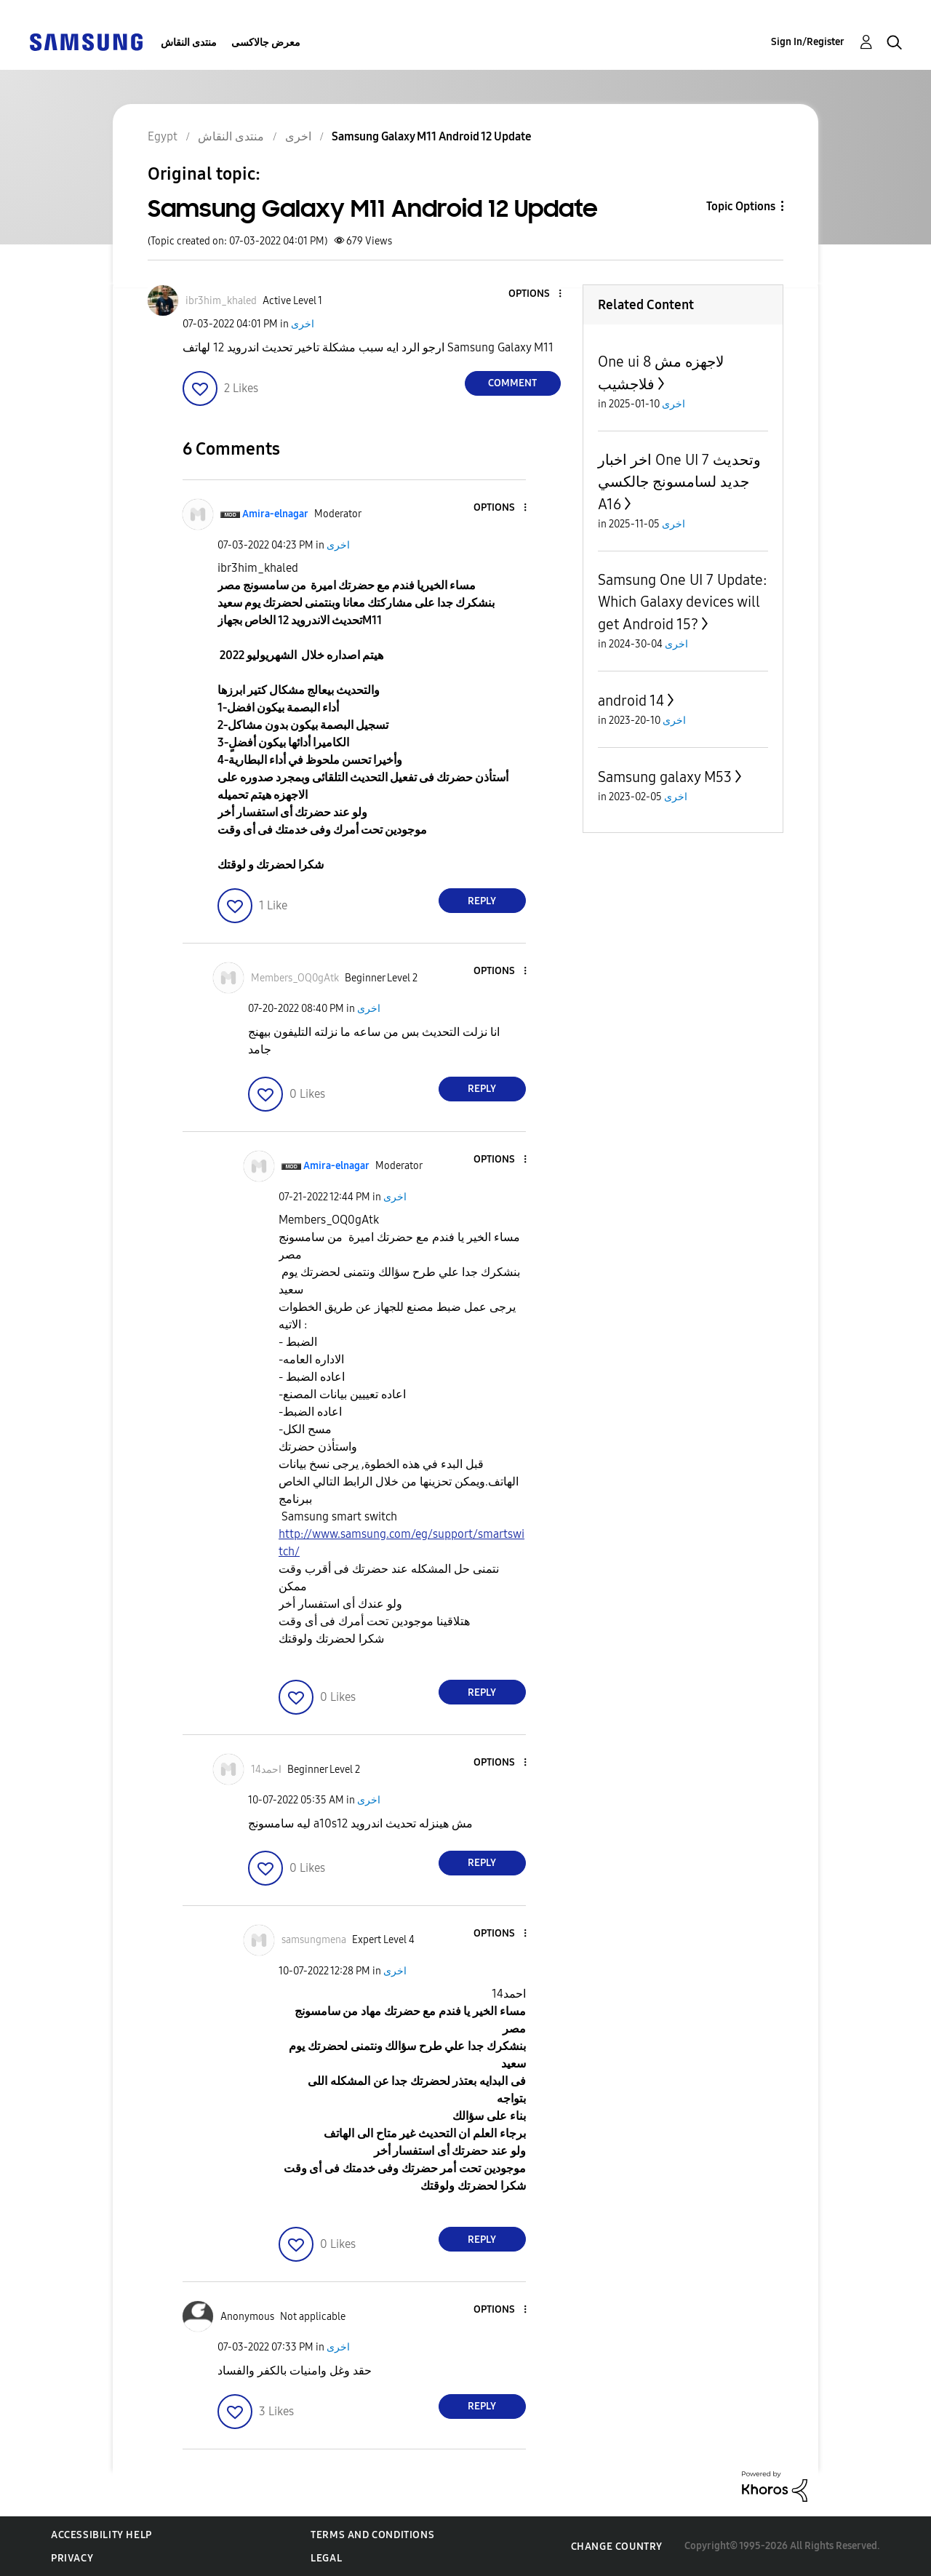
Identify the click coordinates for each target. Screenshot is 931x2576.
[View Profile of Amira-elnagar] (275, 514)
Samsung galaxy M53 (665, 777)
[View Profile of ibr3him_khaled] (221, 301)
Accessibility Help (101, 2535)
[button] (535, 294)
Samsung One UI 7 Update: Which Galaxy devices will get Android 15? (682, 602)
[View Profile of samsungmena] (313, 1940)
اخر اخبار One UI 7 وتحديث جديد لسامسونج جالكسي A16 (679, 482)
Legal (326, 2558)
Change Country (617, 2546)
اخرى (302, 324)
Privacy (72, 2558)
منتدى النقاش (189, 42)
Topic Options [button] (740, 206)
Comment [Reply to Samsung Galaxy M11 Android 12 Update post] (512, 383)
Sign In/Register (807, 42)
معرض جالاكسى (265, 42)
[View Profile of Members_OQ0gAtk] (295, 978)
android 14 (631, 700)
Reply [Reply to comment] (482, 901)
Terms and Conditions (372, 2535)
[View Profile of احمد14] (266, 1769)
